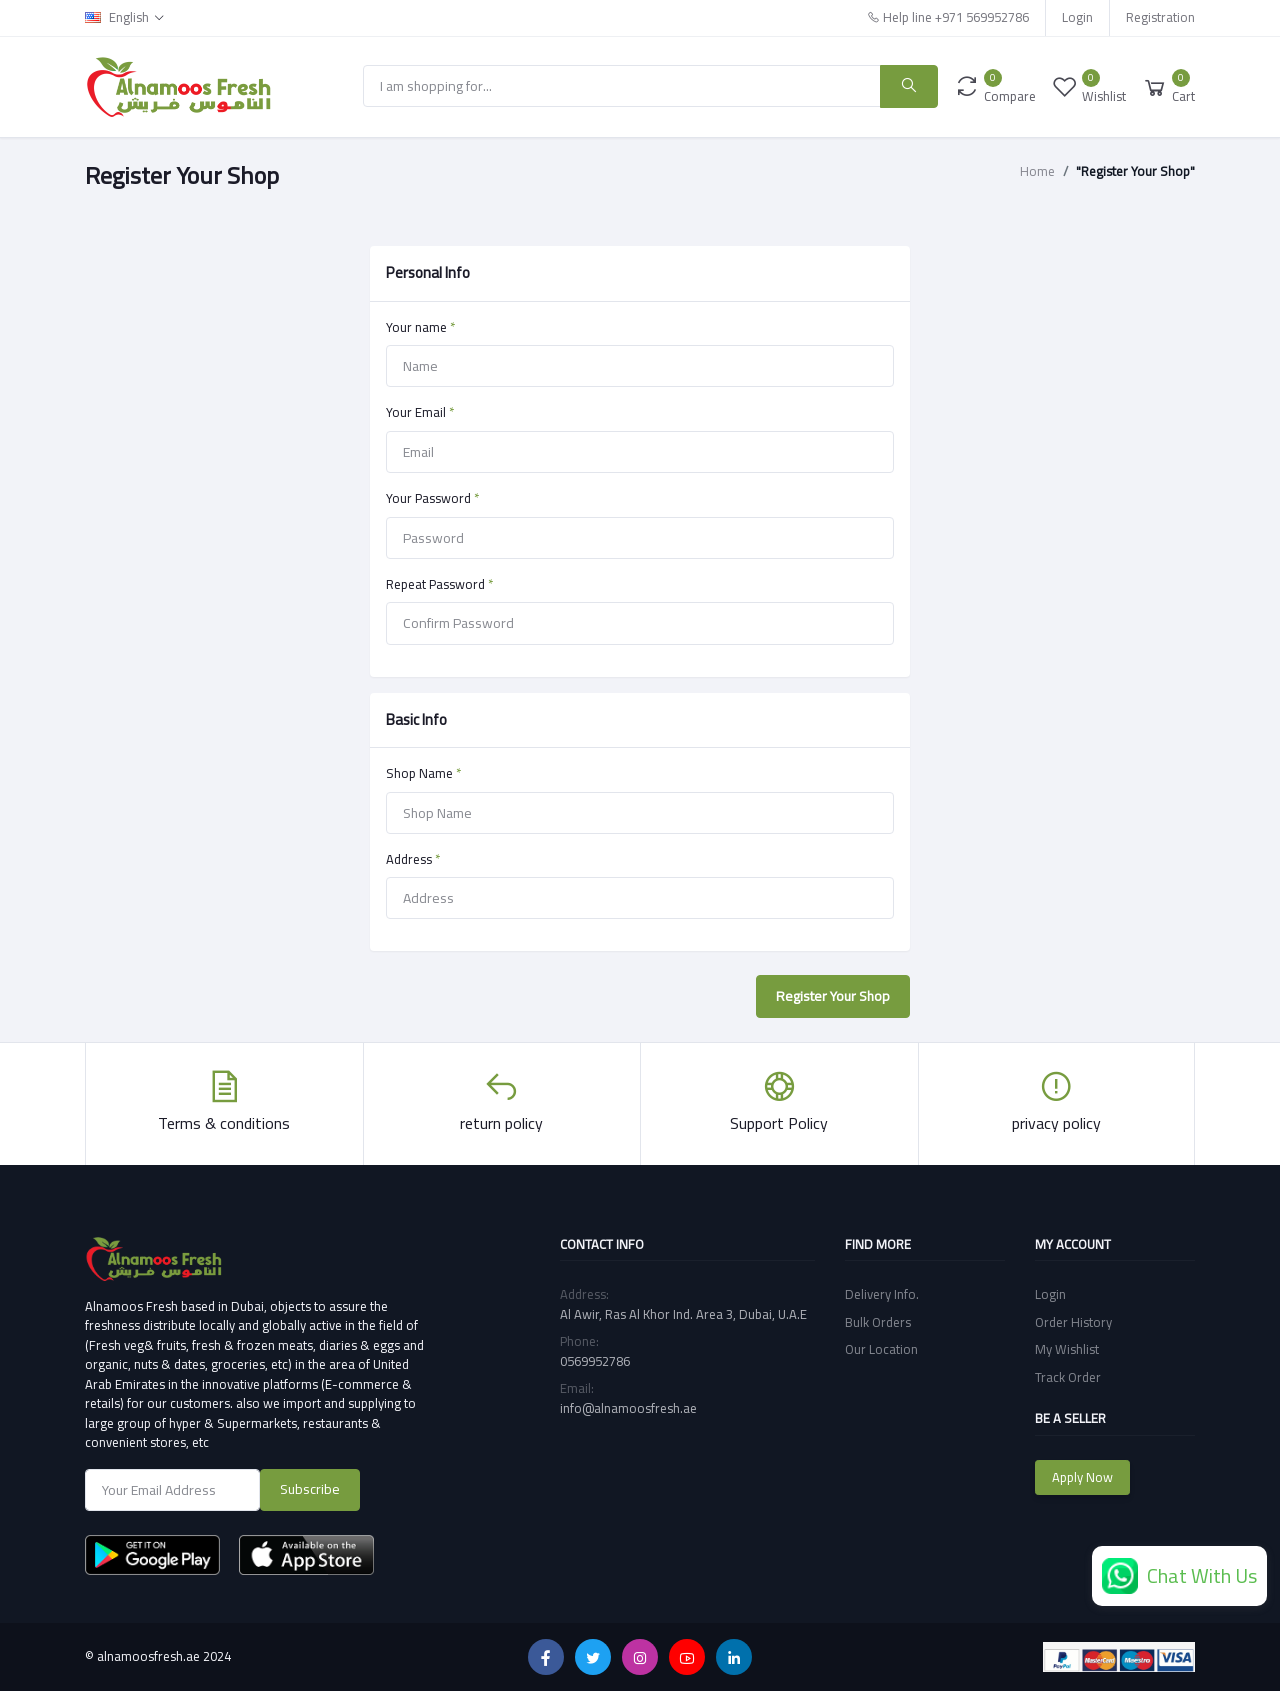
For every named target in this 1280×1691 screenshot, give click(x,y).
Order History (1073, 1322)
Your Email (420, 413)
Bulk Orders (878, 1322)
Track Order (1068, 1377)
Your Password (432, 499)
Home (1037, 172)
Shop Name (423, 774)
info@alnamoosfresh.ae (628, 1408)
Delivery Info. (882, 1294)
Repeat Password (439, 585)
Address (413, 860)
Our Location (881, 1349)
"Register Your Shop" (1135, 172)
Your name (420, 328)
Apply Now (1082, 1477)
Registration (1160, 17)
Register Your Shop (833, 996)
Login (1077, 17)
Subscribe (310, 1489)
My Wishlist (1067, 1349)
